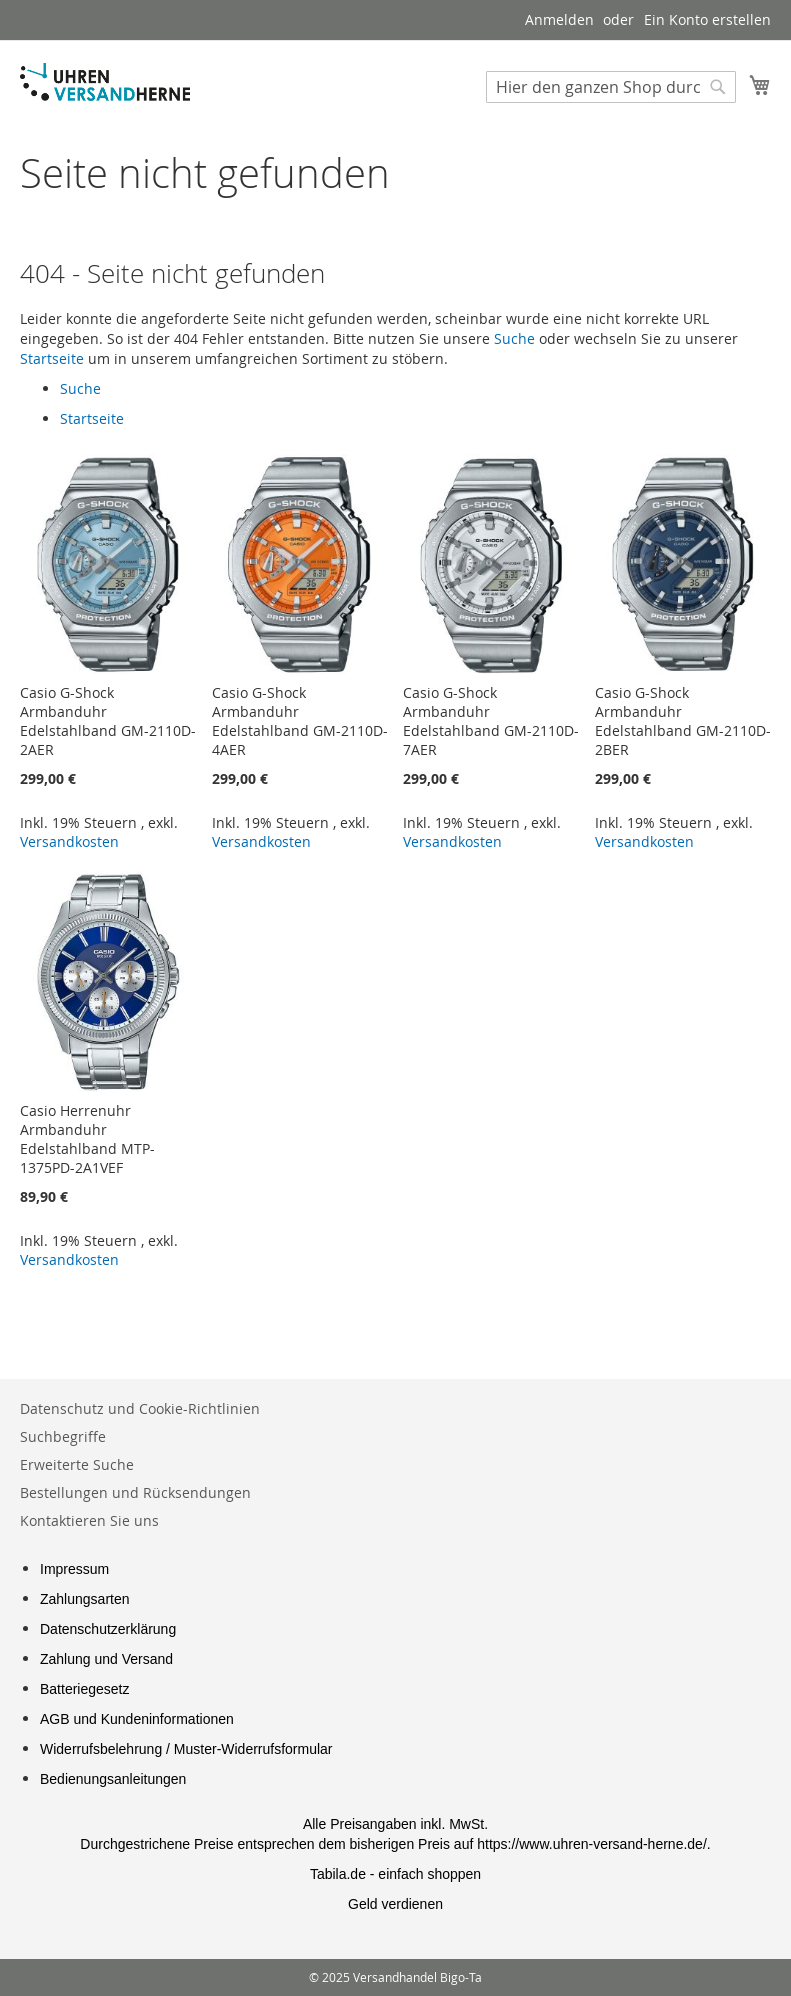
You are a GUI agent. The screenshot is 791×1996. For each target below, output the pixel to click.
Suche (514, 338)
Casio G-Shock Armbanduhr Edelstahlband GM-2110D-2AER (108, 721)
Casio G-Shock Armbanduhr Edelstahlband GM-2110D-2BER (683, 721)
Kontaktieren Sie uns (89, 1520)
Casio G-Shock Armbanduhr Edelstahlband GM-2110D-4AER (300, 721)
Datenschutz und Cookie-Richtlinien (140, 1408)
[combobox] (611, 87)
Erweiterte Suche (77, 1464)
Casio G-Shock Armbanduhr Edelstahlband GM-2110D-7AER (491, 721)
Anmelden (559, 19)
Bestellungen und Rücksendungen (135, 1492)
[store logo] (105, 82)
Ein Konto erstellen (707, 19)
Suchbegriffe (63, 1436)
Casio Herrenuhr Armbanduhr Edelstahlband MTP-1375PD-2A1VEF (87, 1139)
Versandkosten (69, 841)
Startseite (52, 358)
